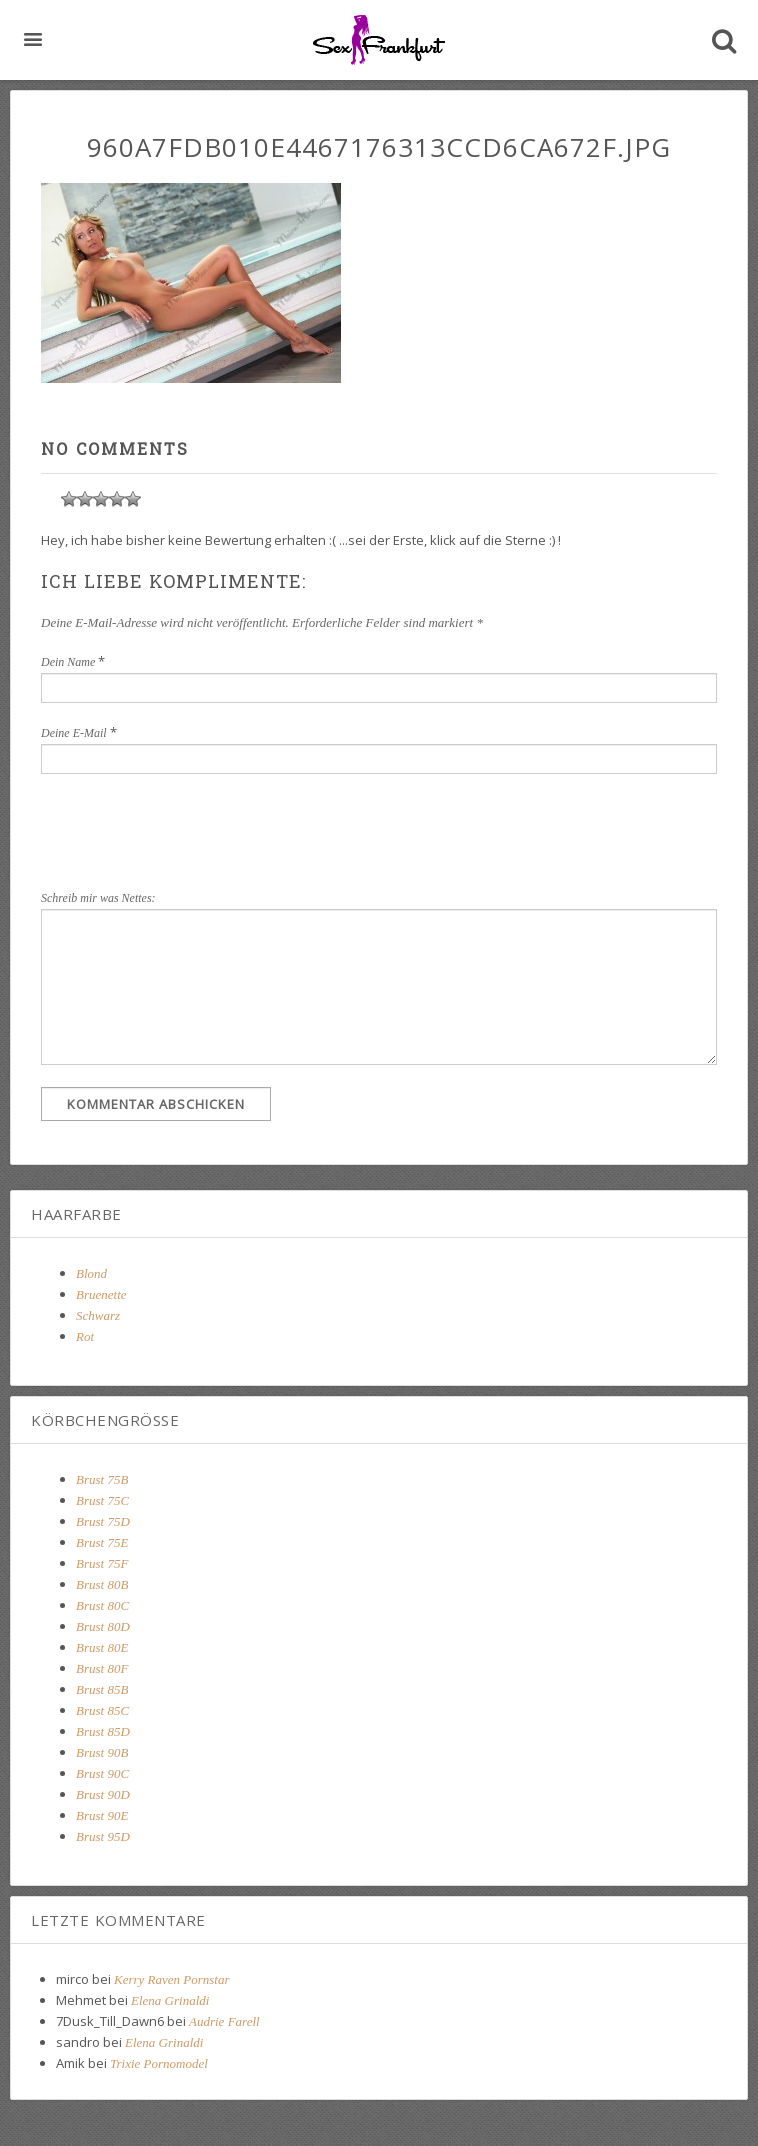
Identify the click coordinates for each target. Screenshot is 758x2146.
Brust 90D (103, 1794)
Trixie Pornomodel (159, 2063)
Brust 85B (102, 1689)
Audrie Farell (224, 2021)
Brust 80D (103, 1626)
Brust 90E (102, 1815)
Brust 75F (102, 1563)
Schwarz (98, 1315)
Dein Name (68, 662)
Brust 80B (102, 1584)
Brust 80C (102, 1605)
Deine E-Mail (74, 733)
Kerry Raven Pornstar (172, 1979)
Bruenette (101, 1294)
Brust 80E (102, 1647)
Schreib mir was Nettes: (98, 898)
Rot (85, 1336)
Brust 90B (102, 1752)
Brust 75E (102, 1542)
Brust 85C (102, 1710)
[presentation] (373, 828)
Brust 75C (102, 1500)
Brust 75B (102, 1479)
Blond (91, 1273)
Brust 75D (103, 1521)
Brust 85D (103, 1731)
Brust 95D (103, 1836)
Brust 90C (102, 1773)
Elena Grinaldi (170, 2000)
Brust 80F (102, 1668)
